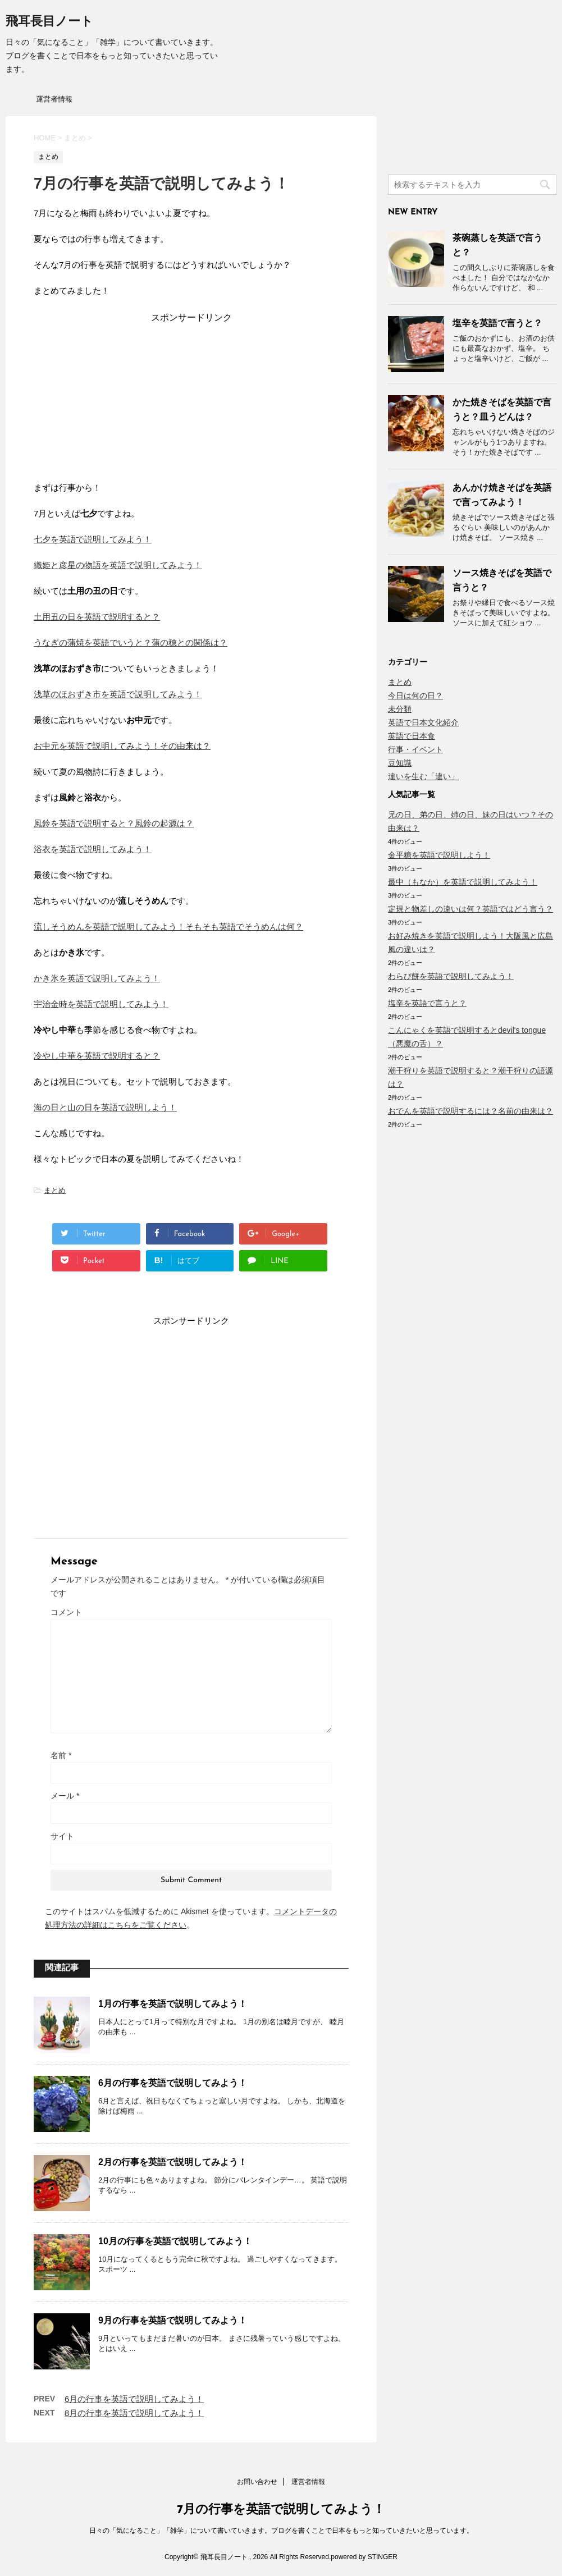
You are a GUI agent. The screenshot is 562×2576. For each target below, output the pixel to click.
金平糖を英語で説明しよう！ (439, 854)
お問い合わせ (257, 2482)
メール (65, 1795)
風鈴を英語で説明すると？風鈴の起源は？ (114, 823)
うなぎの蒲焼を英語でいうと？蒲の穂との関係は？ (130, 642)
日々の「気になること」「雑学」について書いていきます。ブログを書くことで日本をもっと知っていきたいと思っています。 (281, 2530)
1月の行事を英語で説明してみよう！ (172, 2003)
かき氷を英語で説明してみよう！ (97, 978)
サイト (62, 1836)
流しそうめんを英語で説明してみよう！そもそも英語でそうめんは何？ (168, 926)
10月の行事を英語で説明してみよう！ (175, 2241)
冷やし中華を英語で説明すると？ (97, 1055)
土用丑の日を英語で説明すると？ (97, 616)
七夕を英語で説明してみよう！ (93, 539)
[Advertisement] (191, 394)
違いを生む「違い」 (423, 776)
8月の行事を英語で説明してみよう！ (134, 2413)
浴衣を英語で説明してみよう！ (93, 849)
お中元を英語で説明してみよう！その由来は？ (122, 746)
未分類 (400, 708)
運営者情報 (54, 99)
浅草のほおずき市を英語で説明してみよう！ (118, 694)
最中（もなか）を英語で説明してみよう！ (462, 881)
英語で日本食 (411, 735)
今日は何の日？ (415, 695)
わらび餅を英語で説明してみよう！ (451, 976)
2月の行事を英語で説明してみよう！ (172, 2162)
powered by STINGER (364, 2557)
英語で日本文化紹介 (423, 722)
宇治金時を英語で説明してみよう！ (101, 1004)
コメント (66, 1612)
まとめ (55, 1190)
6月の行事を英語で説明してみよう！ (172, 2083)
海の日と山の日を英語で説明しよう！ (105, 1107)
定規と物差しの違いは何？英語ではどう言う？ (470, 908)
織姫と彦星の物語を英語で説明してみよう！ (118, 565)
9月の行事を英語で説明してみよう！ (172, 2320)
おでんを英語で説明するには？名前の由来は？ (470, 1110)
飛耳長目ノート (49, 22)
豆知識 (400, 762)
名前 (61, 1755)
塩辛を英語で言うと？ (497, 323)
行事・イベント (415, 749)
